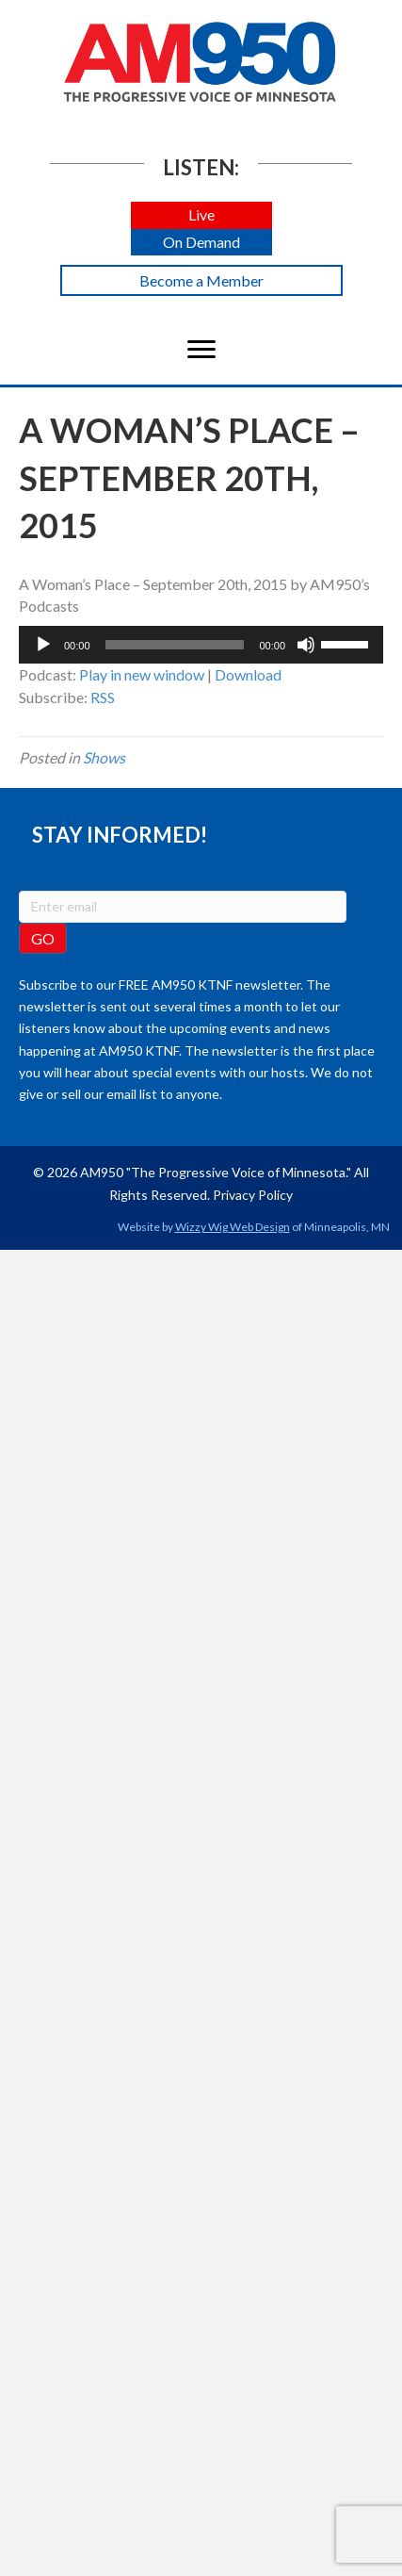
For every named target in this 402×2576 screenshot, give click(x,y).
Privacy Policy (253, 1195)
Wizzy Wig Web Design (232, 1227)
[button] (201, 215)
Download (248, 674)
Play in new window (141, 674)
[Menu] (201, 350)
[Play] (43, 644)
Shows (104, 757)
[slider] (175, 644)
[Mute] (306, 644)
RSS (102, 697)
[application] (201, 645)
